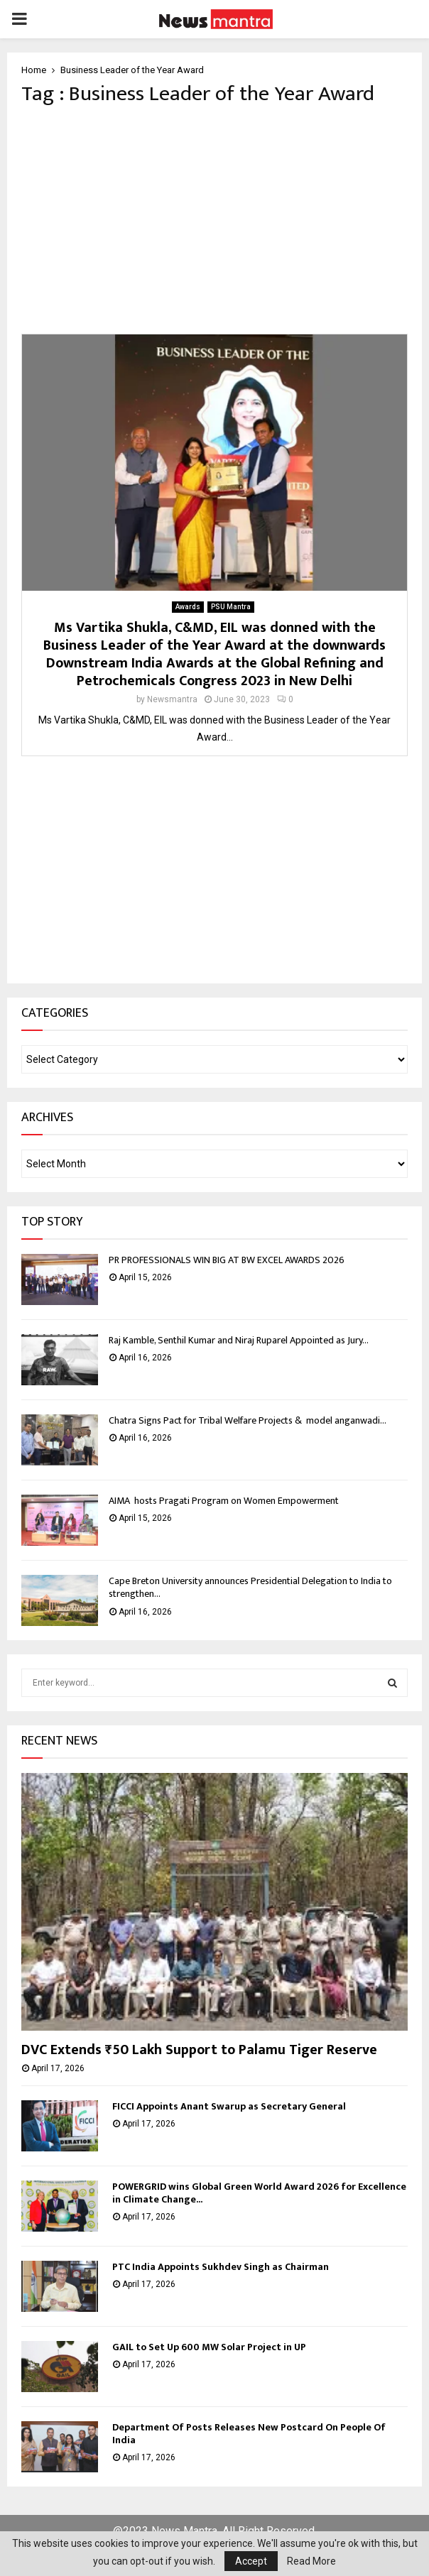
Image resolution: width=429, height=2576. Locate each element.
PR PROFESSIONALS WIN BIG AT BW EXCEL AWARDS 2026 (226, 1260)
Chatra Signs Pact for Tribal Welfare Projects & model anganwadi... (247, 1420)
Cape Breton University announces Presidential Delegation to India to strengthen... (250, 1587)
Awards (187, 607)
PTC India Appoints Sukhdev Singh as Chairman (220, 2267)
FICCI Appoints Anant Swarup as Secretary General (229, 2106)
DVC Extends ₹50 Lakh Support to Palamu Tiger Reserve (199, 2050)
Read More (311, 2561)
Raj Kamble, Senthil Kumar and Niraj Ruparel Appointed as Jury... (239, 1340)
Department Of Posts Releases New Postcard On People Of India (249, 2433)
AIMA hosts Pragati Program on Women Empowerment (225, 1500)
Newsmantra (172, 699)
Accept (251, 2561)
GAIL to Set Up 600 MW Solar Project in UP (209, 2347)
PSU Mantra (231, 607)
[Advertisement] (214, 220)
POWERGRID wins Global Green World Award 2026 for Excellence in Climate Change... (259, 2192)
